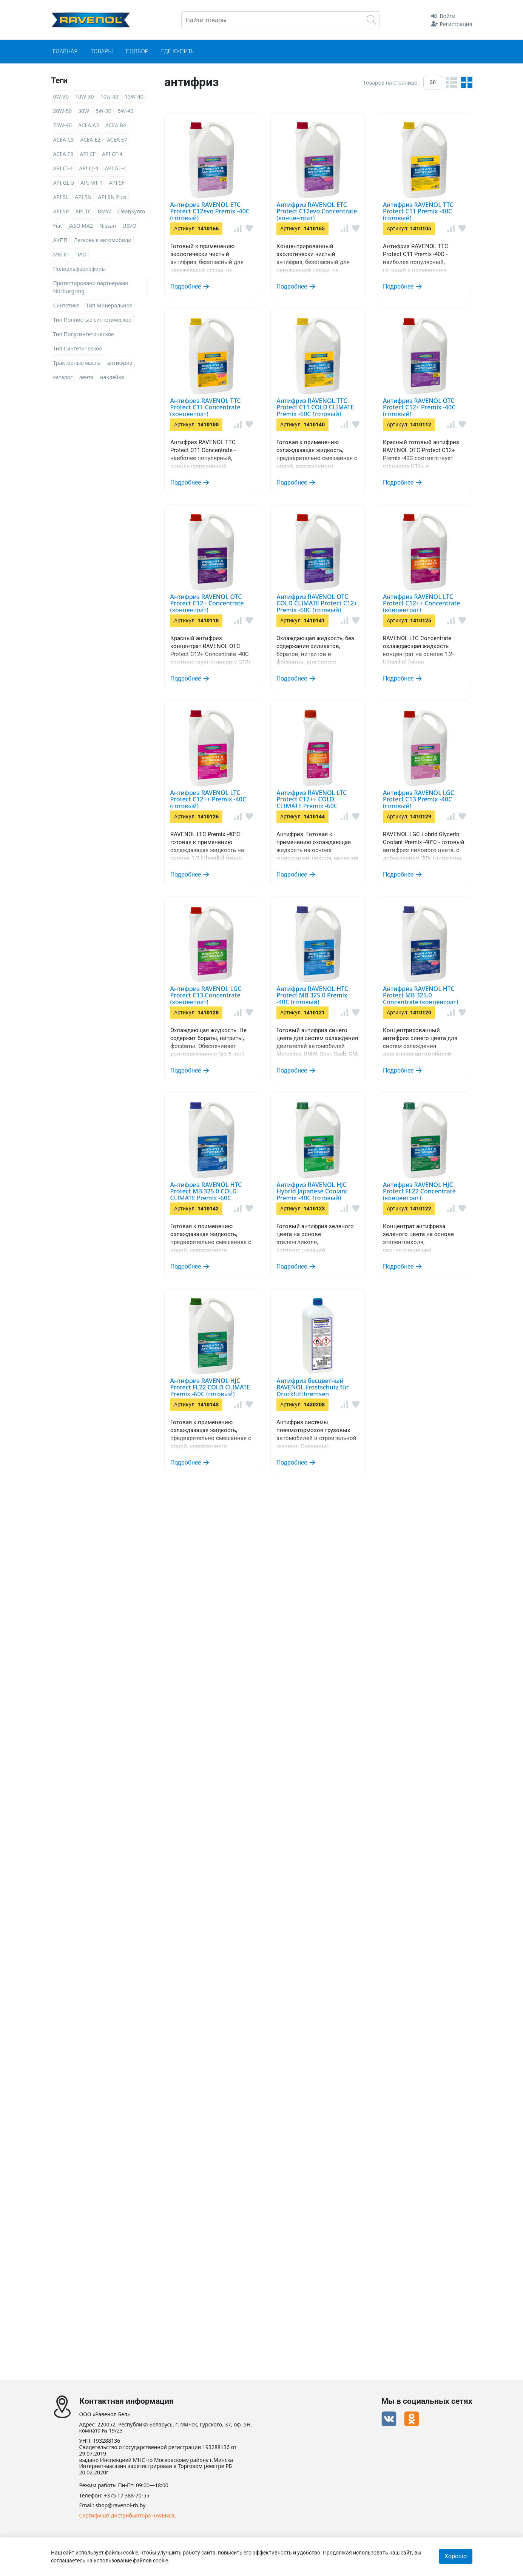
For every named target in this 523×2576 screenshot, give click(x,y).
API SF (117, 182)
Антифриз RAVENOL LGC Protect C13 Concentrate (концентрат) (358, 1493)
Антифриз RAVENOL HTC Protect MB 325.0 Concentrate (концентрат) (342, 1715)
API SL (61, 197)
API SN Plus (112, 197)
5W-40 (126, 110)
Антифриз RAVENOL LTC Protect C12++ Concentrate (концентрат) (335, 1002)
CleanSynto (131, 211)
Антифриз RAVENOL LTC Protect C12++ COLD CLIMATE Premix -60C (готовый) (348, 1247)
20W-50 (62, 110)
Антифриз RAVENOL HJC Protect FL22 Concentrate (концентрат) (359, 2039)
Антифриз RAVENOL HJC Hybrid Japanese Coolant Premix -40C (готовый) (358, 1936)
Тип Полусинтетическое (83, 334)
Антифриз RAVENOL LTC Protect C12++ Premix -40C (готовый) (351, 1121)
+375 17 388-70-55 (126, 2496)
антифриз (119, 362)
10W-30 (84, 96)
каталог (63, 377)
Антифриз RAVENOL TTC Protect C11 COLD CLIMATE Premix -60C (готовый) (343, 558)
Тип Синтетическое (77, 348)
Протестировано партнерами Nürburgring (90, 287)
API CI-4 (63, 168)
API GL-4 (115, 168)
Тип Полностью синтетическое (92, 319)
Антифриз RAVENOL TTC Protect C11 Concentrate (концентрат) (358, 447)
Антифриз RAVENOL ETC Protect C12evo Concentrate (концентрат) (337, 233)
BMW (104, 211)
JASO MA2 (80, 225)
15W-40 (134, 96)
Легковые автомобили (102, 240)
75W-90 (62, 125)
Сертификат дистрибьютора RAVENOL (127, 2516)
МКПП (61, 254)
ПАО (80, 254)
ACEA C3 (63, 139)
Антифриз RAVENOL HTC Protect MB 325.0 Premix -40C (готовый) (359, 1604)
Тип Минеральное (109, 305)
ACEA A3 (88, 125)
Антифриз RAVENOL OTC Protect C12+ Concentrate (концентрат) (361, 780)
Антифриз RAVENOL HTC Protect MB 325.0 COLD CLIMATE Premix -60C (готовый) (356, 1825)
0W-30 (61, 96)
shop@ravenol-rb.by (120, 2505)
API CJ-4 (88, 168)
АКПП (60, 240)
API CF (88, 153)
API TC (83, 211)
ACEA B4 (115, 125)
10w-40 (109, 96)
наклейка (112, 377)
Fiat (57, 225)
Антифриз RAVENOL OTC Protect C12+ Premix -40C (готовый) (360, 669)
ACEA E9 (63, 153)
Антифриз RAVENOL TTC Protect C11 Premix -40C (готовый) (357, 337)
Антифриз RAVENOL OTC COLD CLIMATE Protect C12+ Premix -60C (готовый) (355, 891)
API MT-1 (91, 182)
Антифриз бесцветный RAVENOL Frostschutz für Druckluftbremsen (356, 2261)
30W (83, 110)
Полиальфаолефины (79, 268)
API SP (61, 211)
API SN (83, 197)
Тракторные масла (77, 362)
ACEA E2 (90, 139)
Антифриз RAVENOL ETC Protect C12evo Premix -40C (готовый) (354, 123)
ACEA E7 (117, 139)
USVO (129, 225)
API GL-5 (63, 182)
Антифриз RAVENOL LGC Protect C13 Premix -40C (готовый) (357, 1374)
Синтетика (66, 305)
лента (86, 377)
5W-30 (103, 110)
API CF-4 (112, 153)
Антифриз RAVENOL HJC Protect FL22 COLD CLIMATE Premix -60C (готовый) (345, 2150)
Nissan (107, 225)
